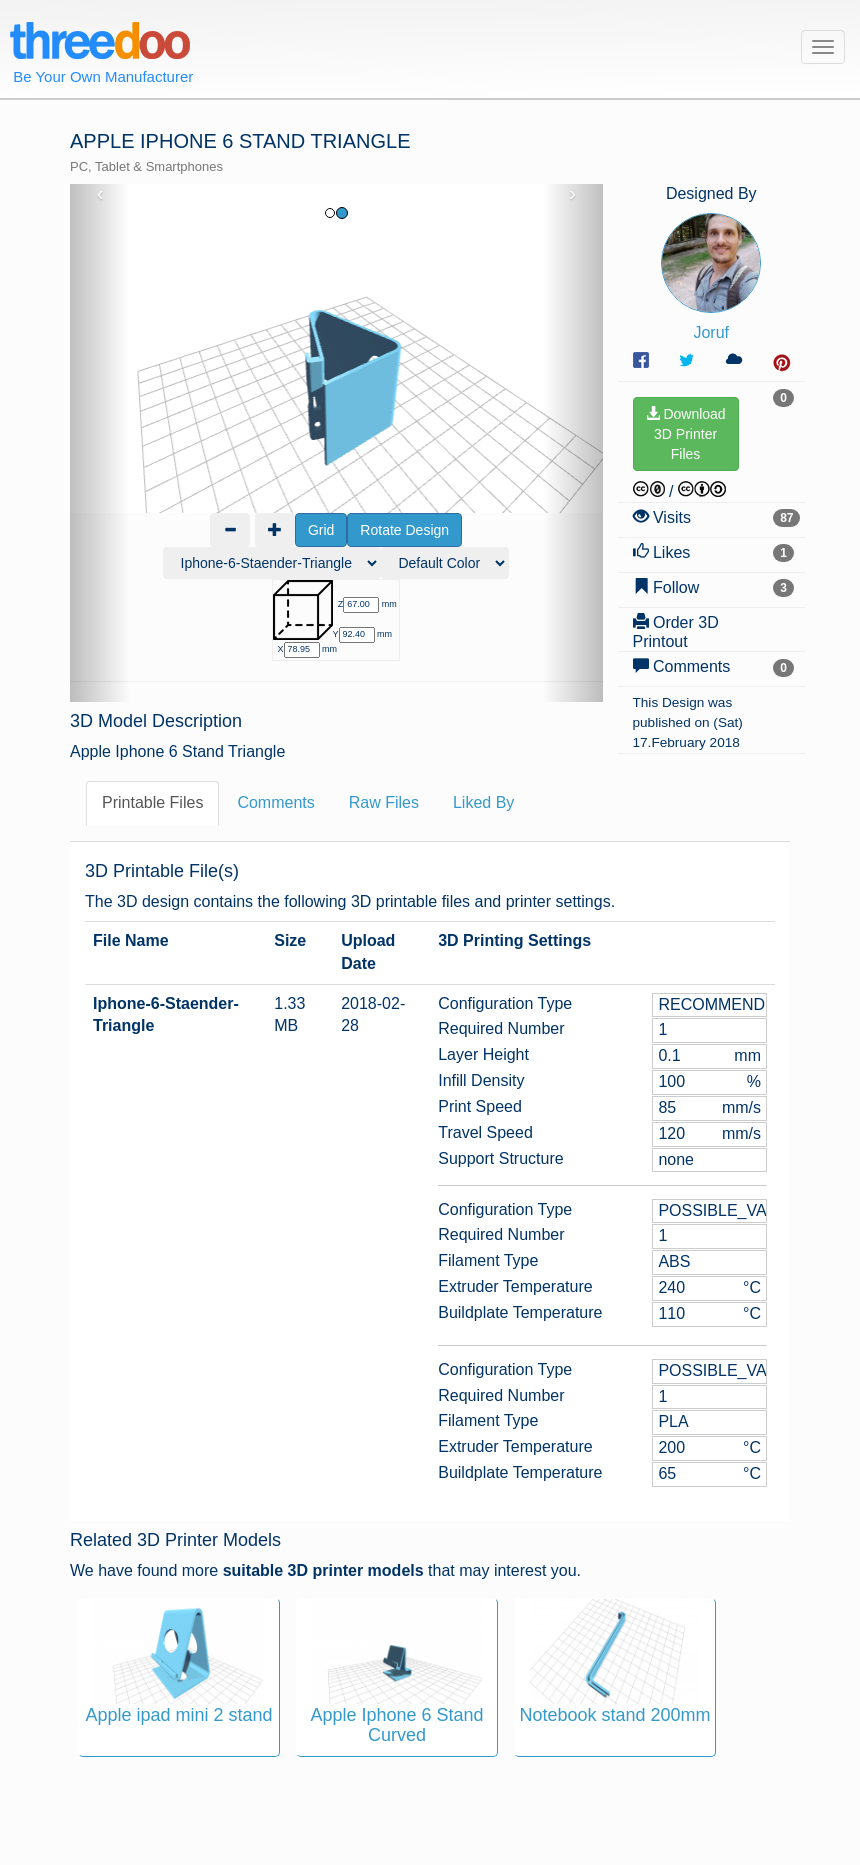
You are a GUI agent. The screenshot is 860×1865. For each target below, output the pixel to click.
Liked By (483, 802)
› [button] (572, 194)
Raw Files (384, 802)
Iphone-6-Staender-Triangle (166, 1015)
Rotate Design (404, 530)
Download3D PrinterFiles (686, 434)
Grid (321, 530)
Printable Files (152, 802)
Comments (275, 802)
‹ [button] (100, 194)
